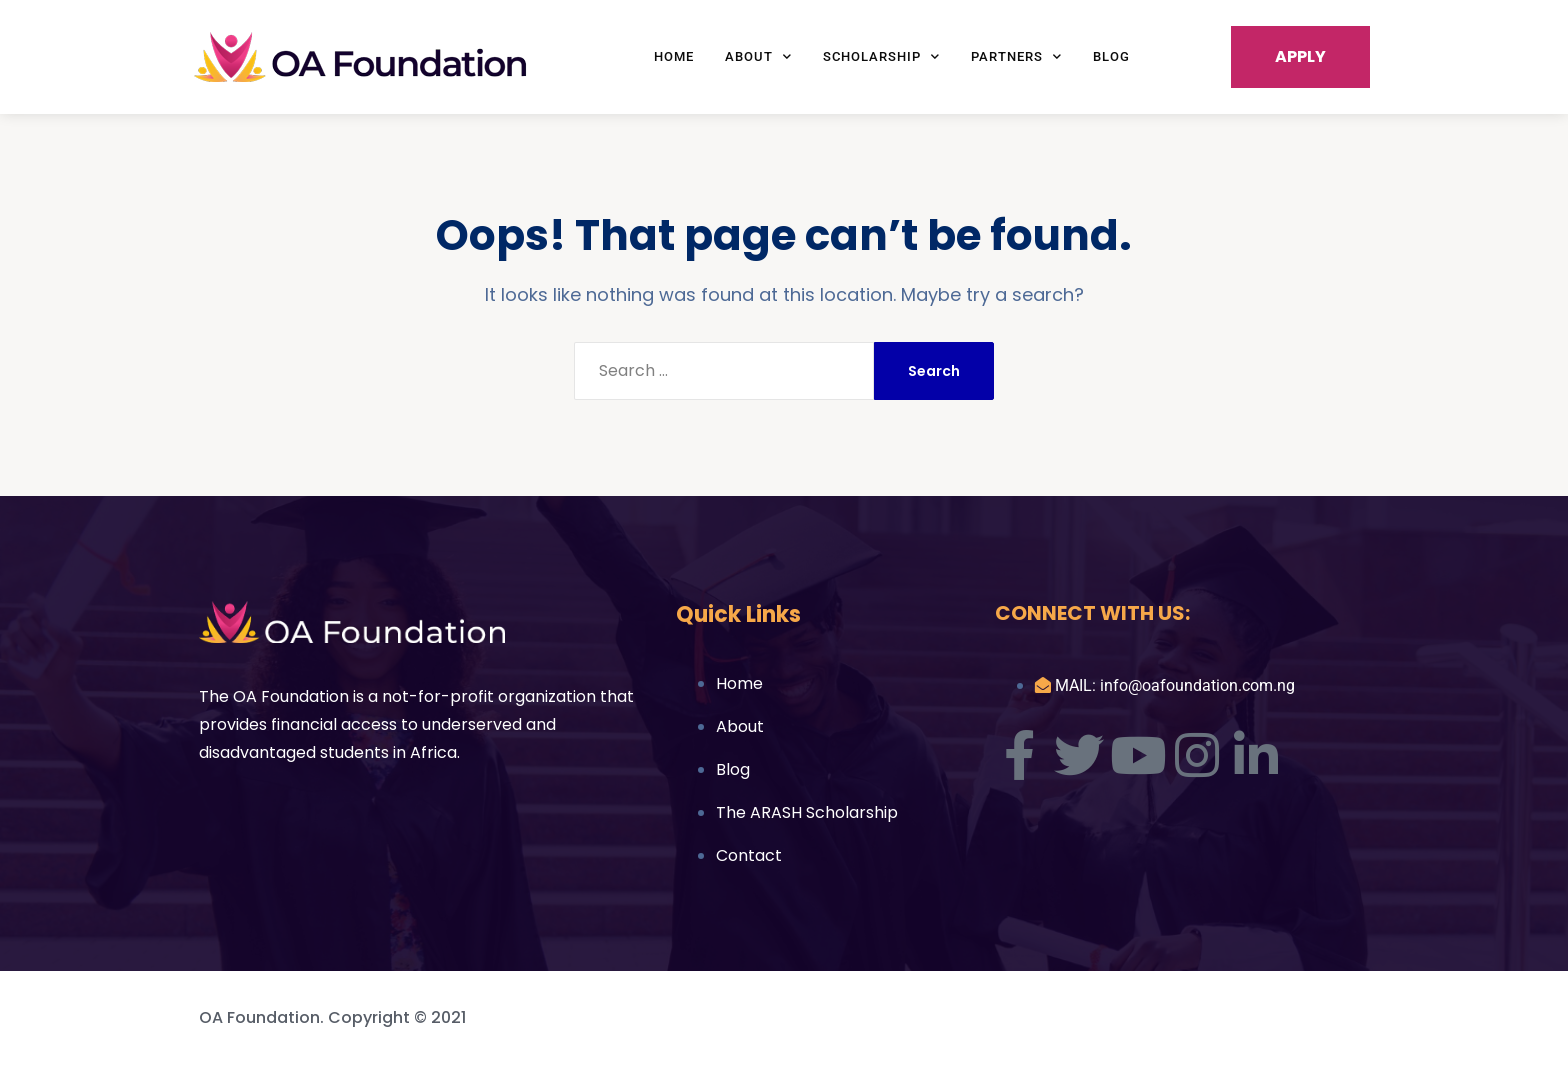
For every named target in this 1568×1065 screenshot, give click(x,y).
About (758, 56)
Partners (1016, 56)
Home (674, 56)
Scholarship (881, 56)
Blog (1111, 56)
